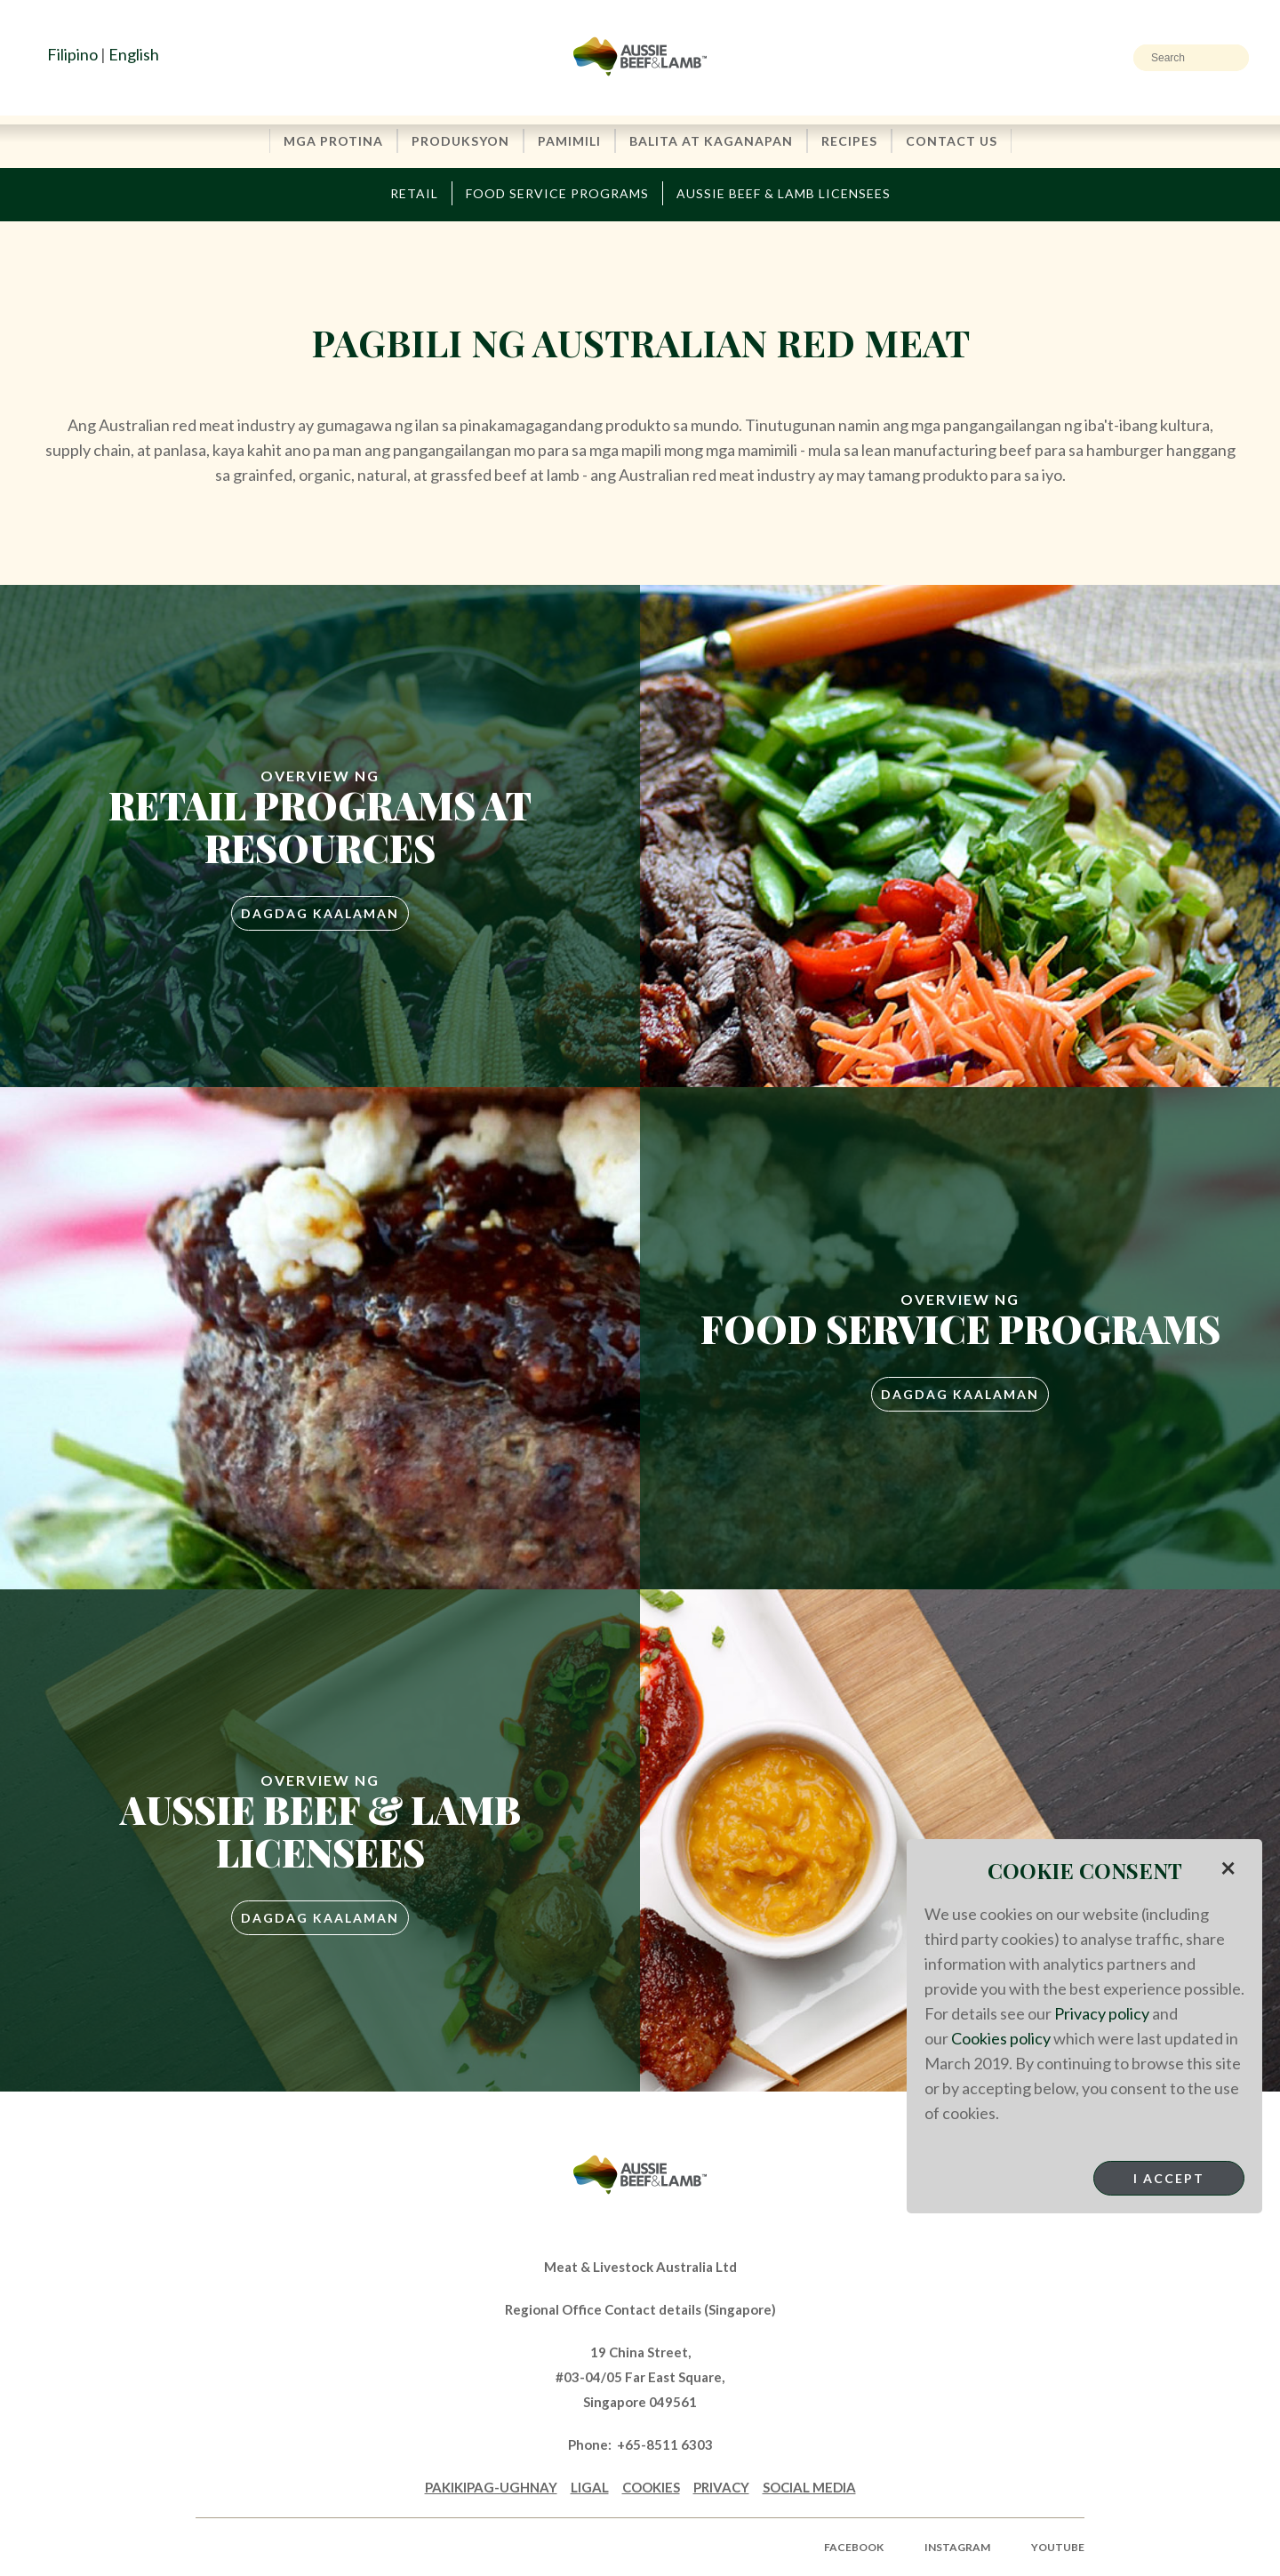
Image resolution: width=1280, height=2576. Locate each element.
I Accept (1168, 2178)
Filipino (72, 54)
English (133, 54)
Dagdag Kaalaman (320, 913)
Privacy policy (1101, 2013)
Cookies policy (1001, 2038)
